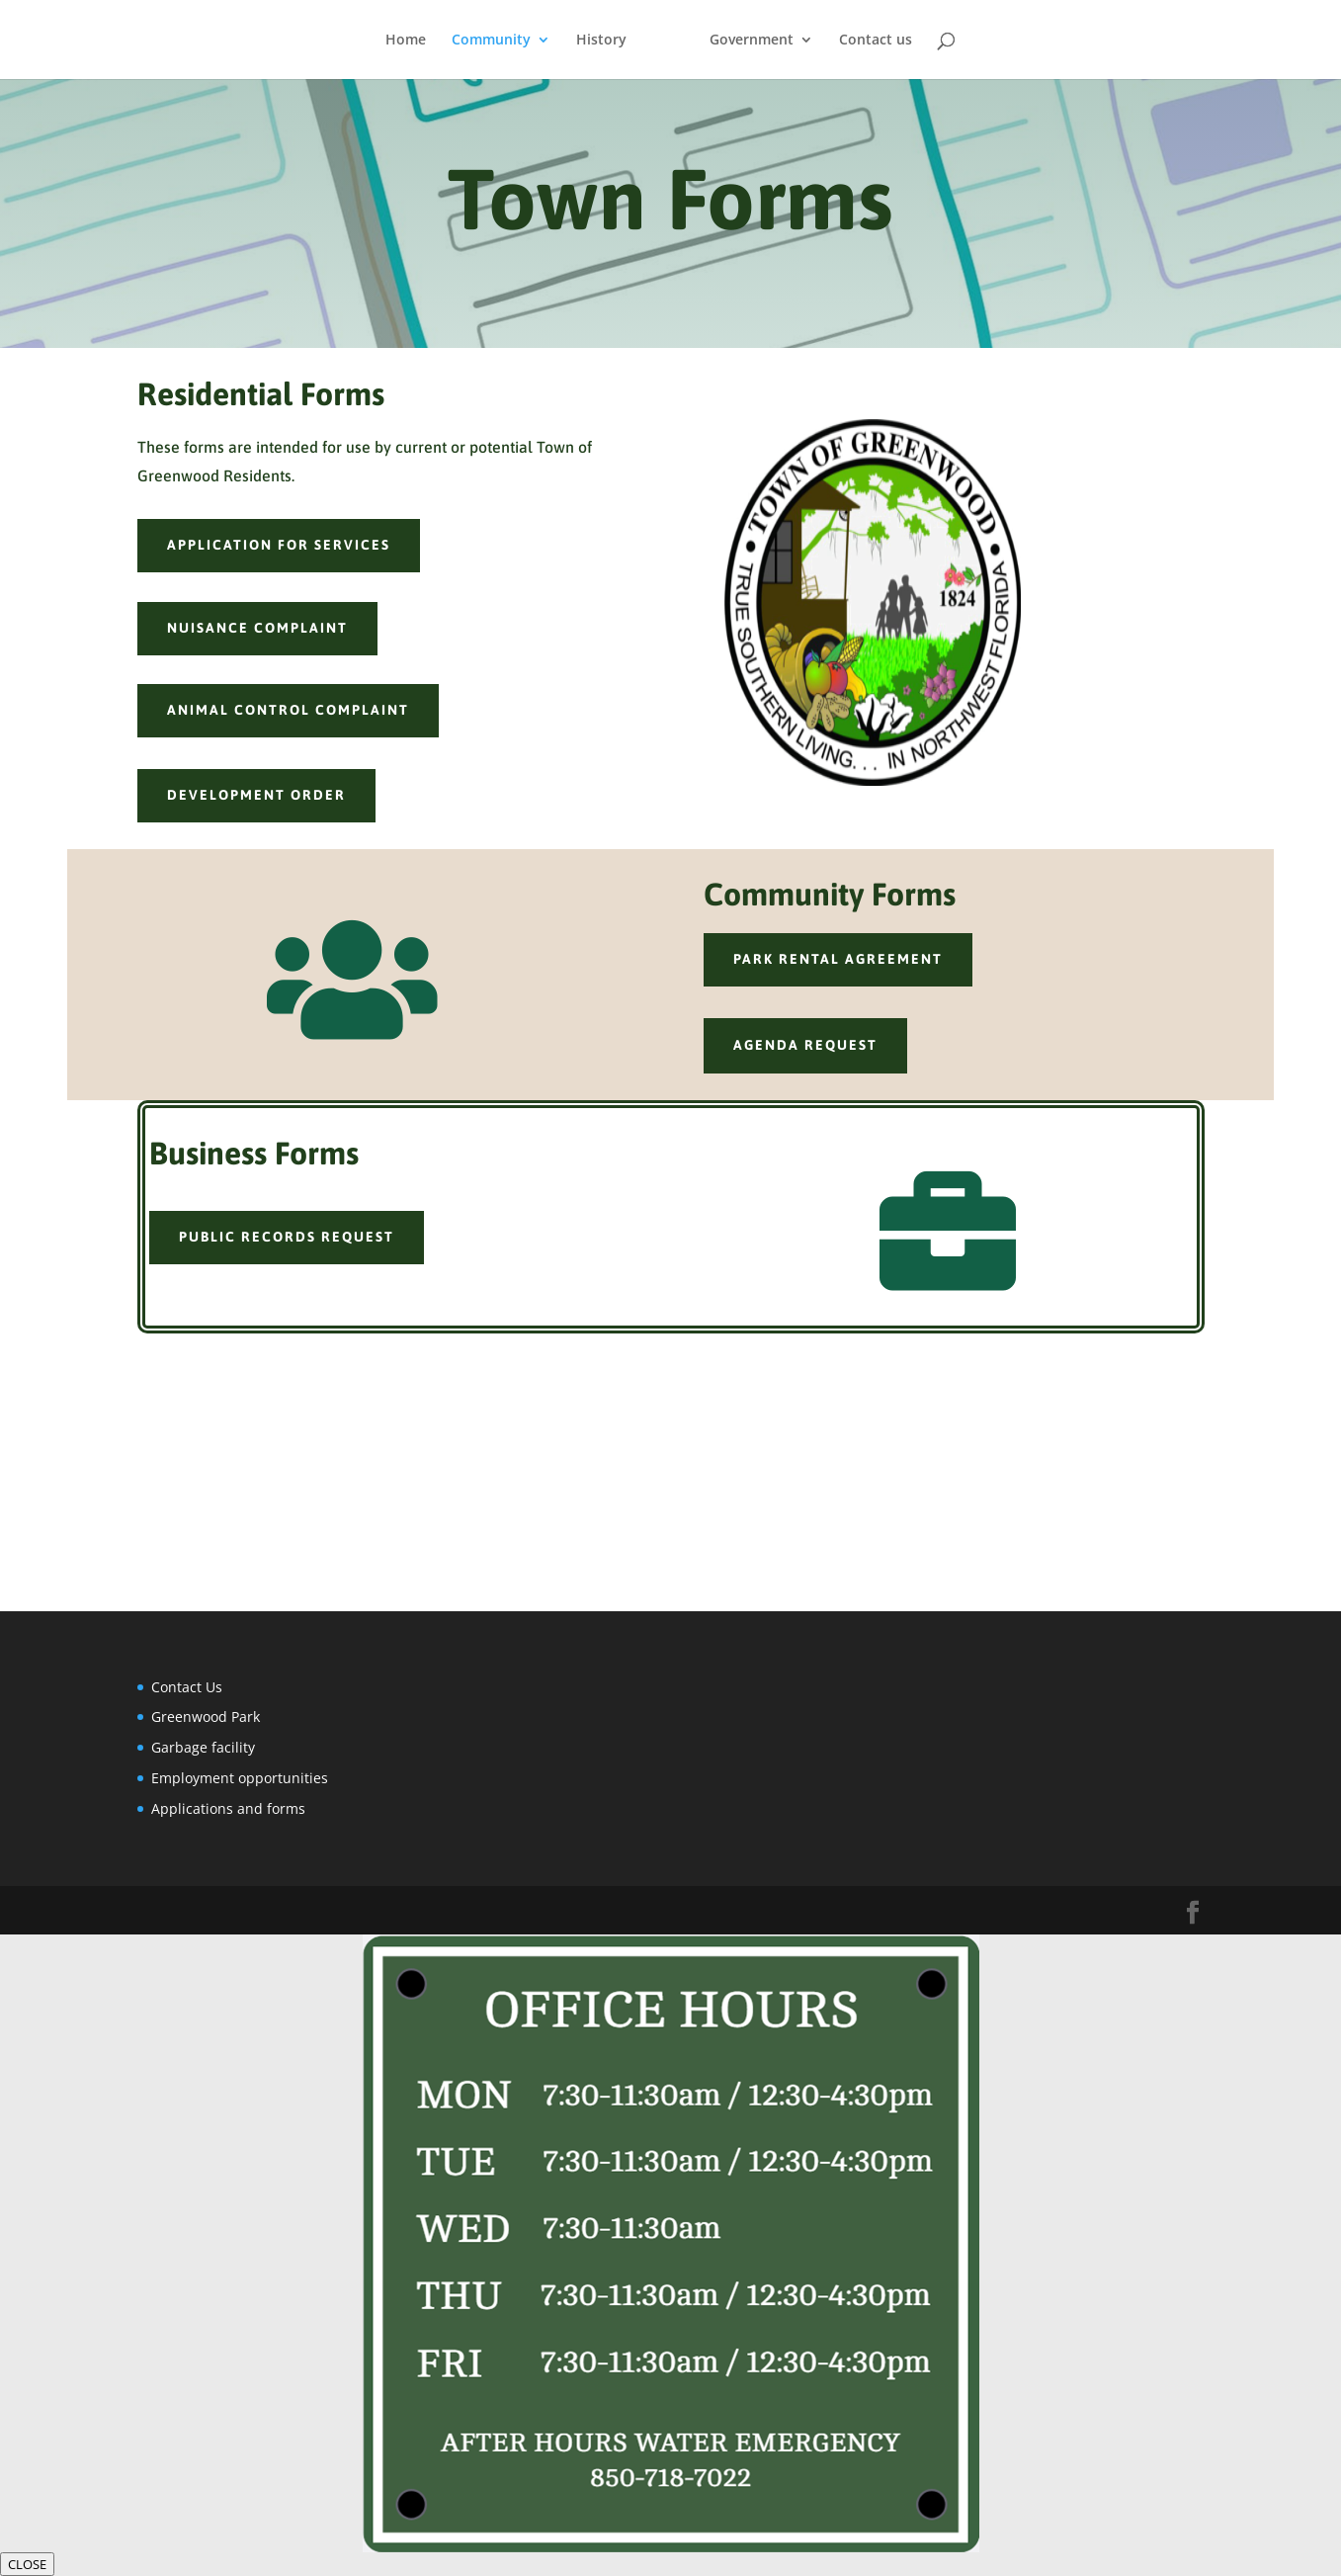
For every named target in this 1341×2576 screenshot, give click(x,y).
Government (752, 40)
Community (491, 40)
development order (256, 795)
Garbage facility (203, 1747)
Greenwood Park (205, 1716)
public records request (286, 1237)
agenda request (805, 1045)
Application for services (278, 545)
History (601, 40)
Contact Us (186, 1686)
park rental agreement (838, 959)
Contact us (875, 40)
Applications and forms (228, 1808)
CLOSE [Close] (27, 2564)
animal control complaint (288, 710)
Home (405, 40)
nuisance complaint (257, 628)
